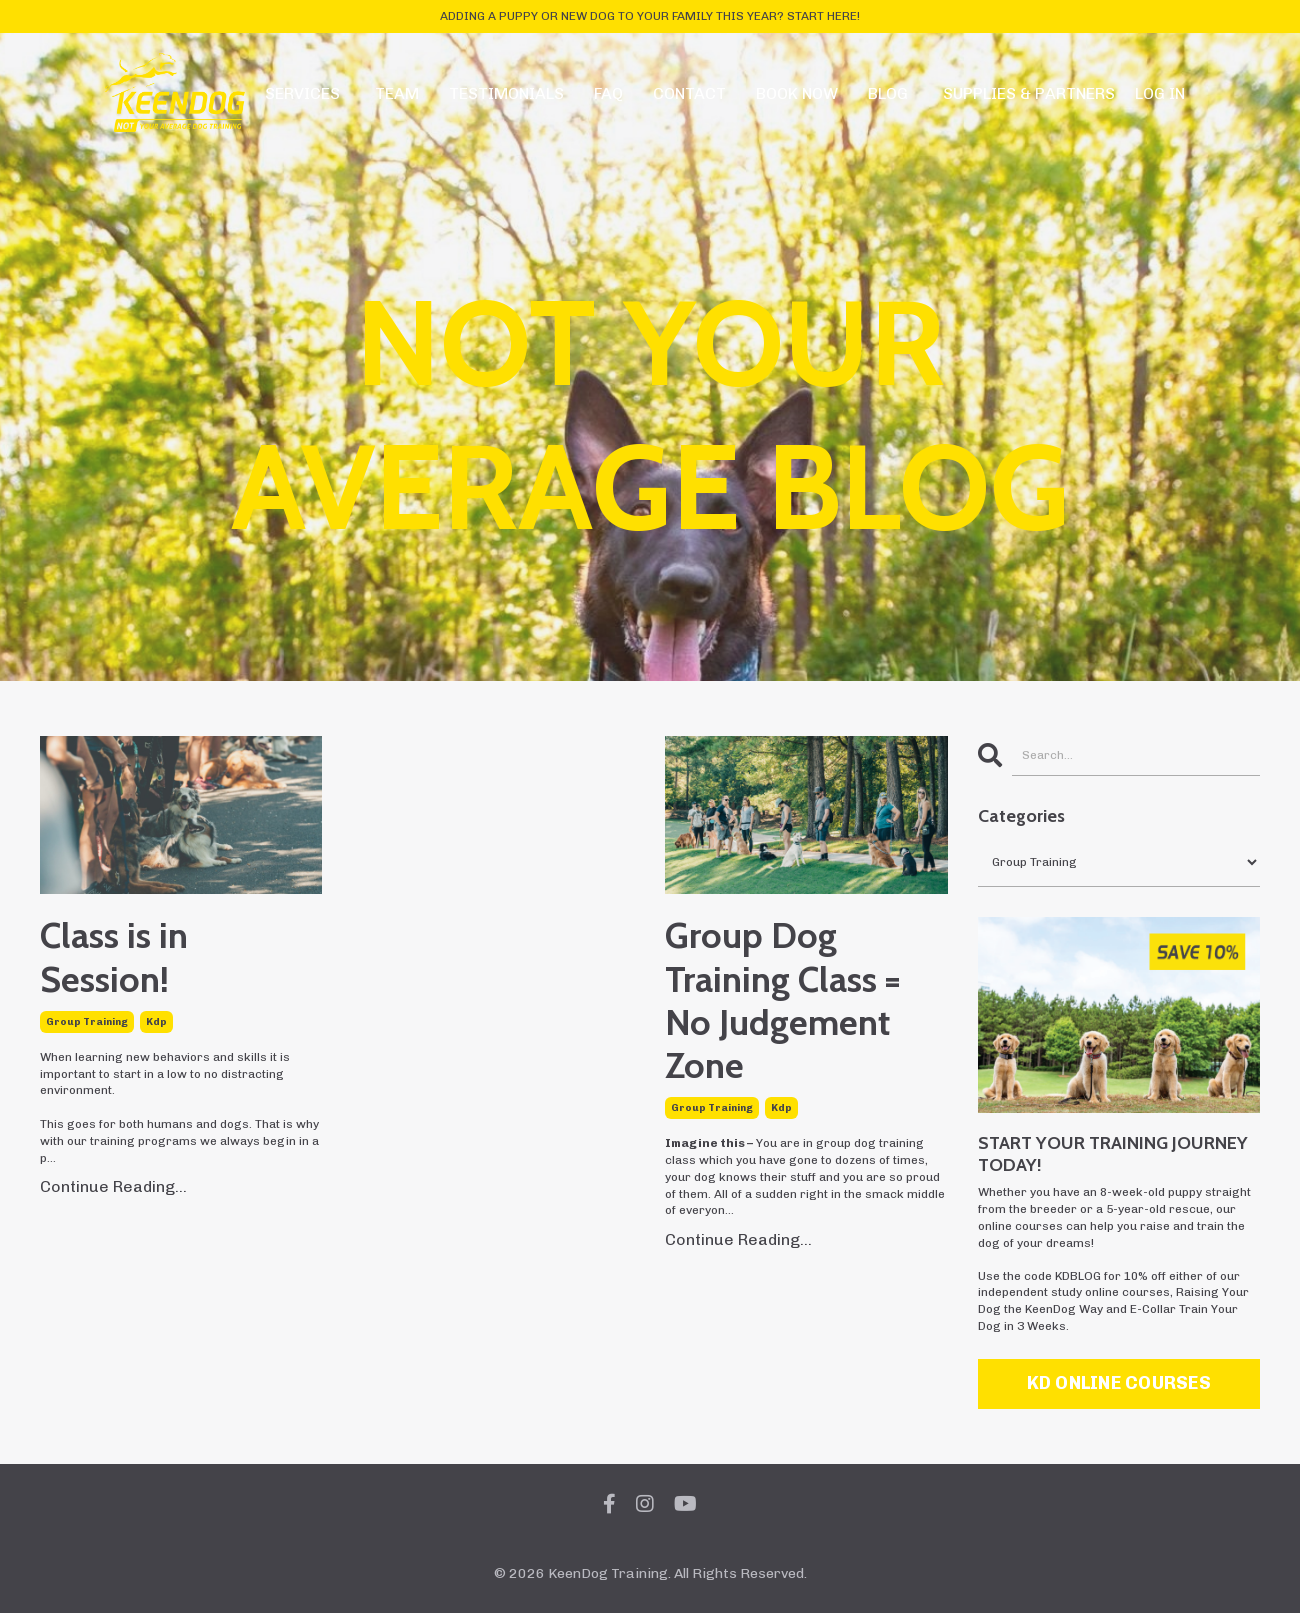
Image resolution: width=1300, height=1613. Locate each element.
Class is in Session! (114, 957)
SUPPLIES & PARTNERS (1029, 93)
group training (87, 1022)
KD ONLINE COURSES (1119, 1383)
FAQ (608, 93)
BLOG (888, 93)
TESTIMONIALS (506, 93)
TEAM (397, 93)
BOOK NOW (797, 93)
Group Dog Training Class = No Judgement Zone (782, 1000)
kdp (156, 1022)
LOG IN (1160, 93)
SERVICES (302, 93)
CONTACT (689, 93)
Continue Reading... (113, 1186)
